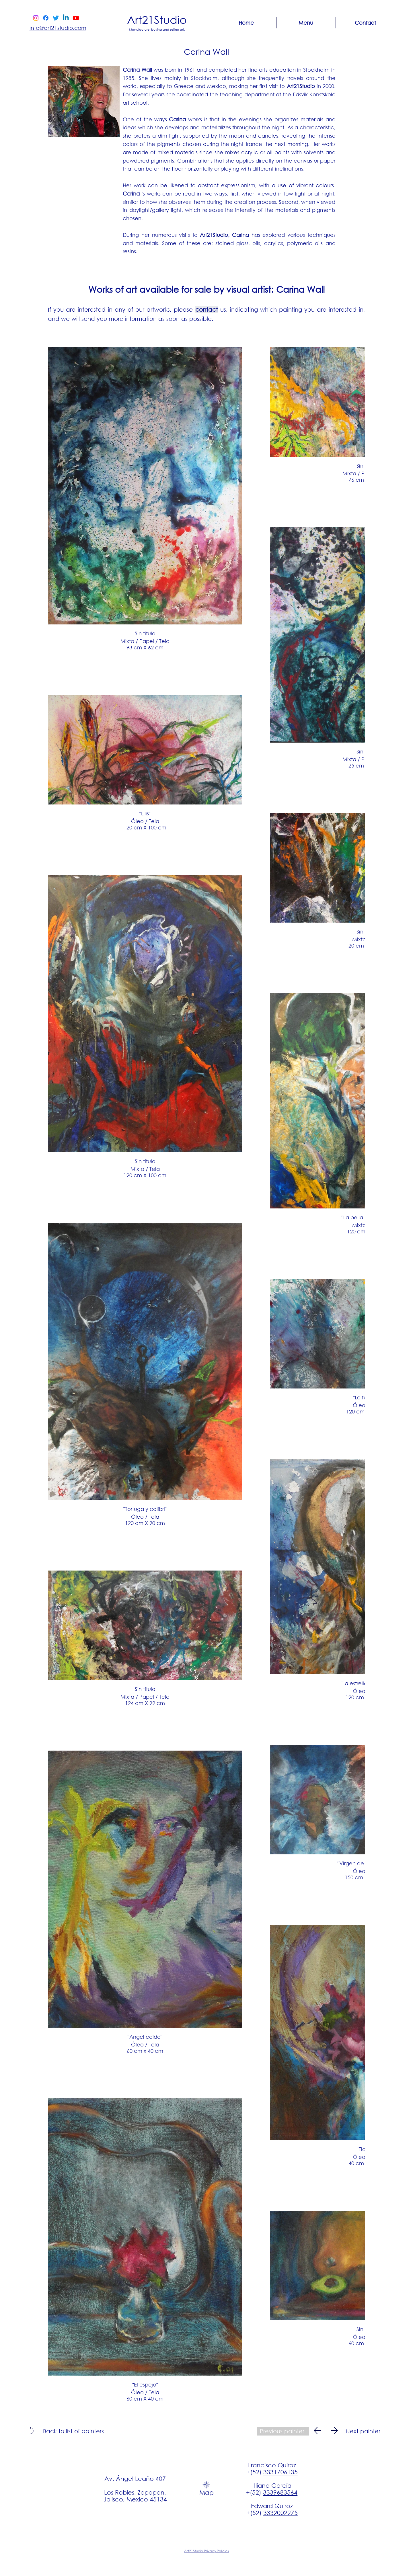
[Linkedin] (65, 18)
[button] (306, 22)
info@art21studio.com (58, 27)
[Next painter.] (364, 2431)
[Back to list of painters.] (74, 2431)
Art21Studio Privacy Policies (206, 2550)
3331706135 (280, 2471)
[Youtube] (75, 18)
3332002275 (280, 2512)
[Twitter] (55, 18)
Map (206, 2492)
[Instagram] (35, 18)
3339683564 (280, 2492)
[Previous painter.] (283, 2431)
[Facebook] (45, 18)
